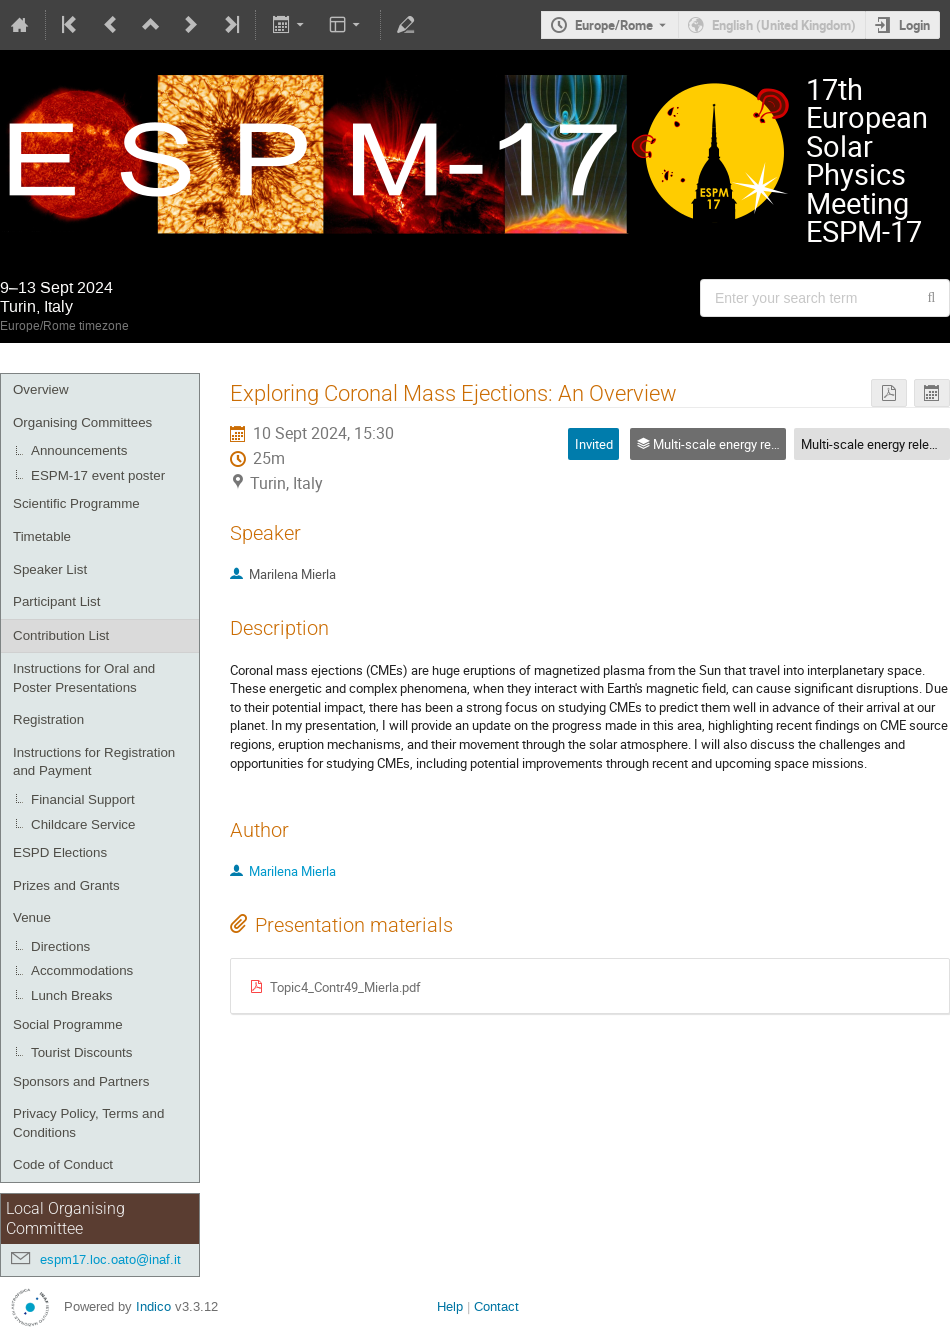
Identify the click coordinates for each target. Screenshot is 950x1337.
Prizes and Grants (66, 885)
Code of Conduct (63, 1164)
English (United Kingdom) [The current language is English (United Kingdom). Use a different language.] (784, 25)
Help (450, 1306)
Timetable (42, 536)
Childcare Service (83, 824)
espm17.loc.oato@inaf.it (110, 1259)
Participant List (56, 601)
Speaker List (50, 569)
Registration (48, 719)
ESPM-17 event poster (98, 475)
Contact (496, 1306)
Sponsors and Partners (81, 1081)
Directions (60, 946)
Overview (41, 389)
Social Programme (68, 1024)
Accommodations (82, 970)
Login (914, 25)
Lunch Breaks (72, 995)
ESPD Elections (60, 852)
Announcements (79, 450)
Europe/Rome (614, 25)
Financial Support (83, 799)
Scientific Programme (76, 503)
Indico (153, 1306)
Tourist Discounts (81, 1052)
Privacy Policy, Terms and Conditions (88, 1123)
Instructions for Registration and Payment (94, 762)
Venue (32, 917)
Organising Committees (82, 422)
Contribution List (61, 635)
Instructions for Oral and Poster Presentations (84, 678)
